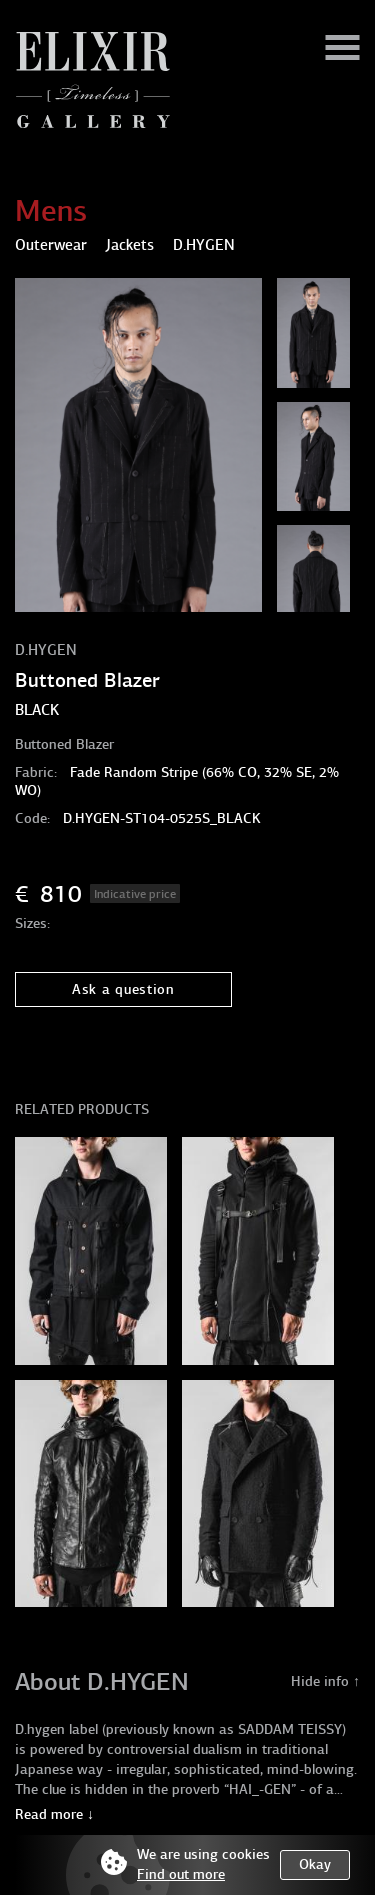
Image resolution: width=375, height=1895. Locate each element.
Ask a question (123, 989)
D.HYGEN (46, 650)
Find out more (181, 1874)
